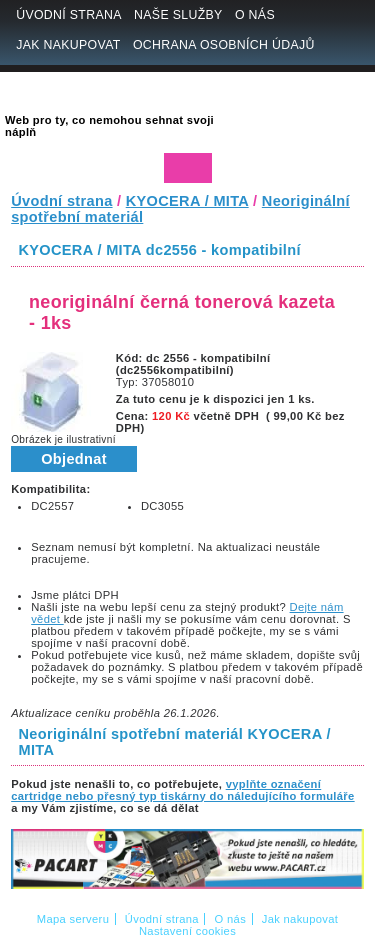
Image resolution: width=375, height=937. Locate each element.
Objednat (74, 459)
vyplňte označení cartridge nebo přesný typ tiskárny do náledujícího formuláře (182, 790)
